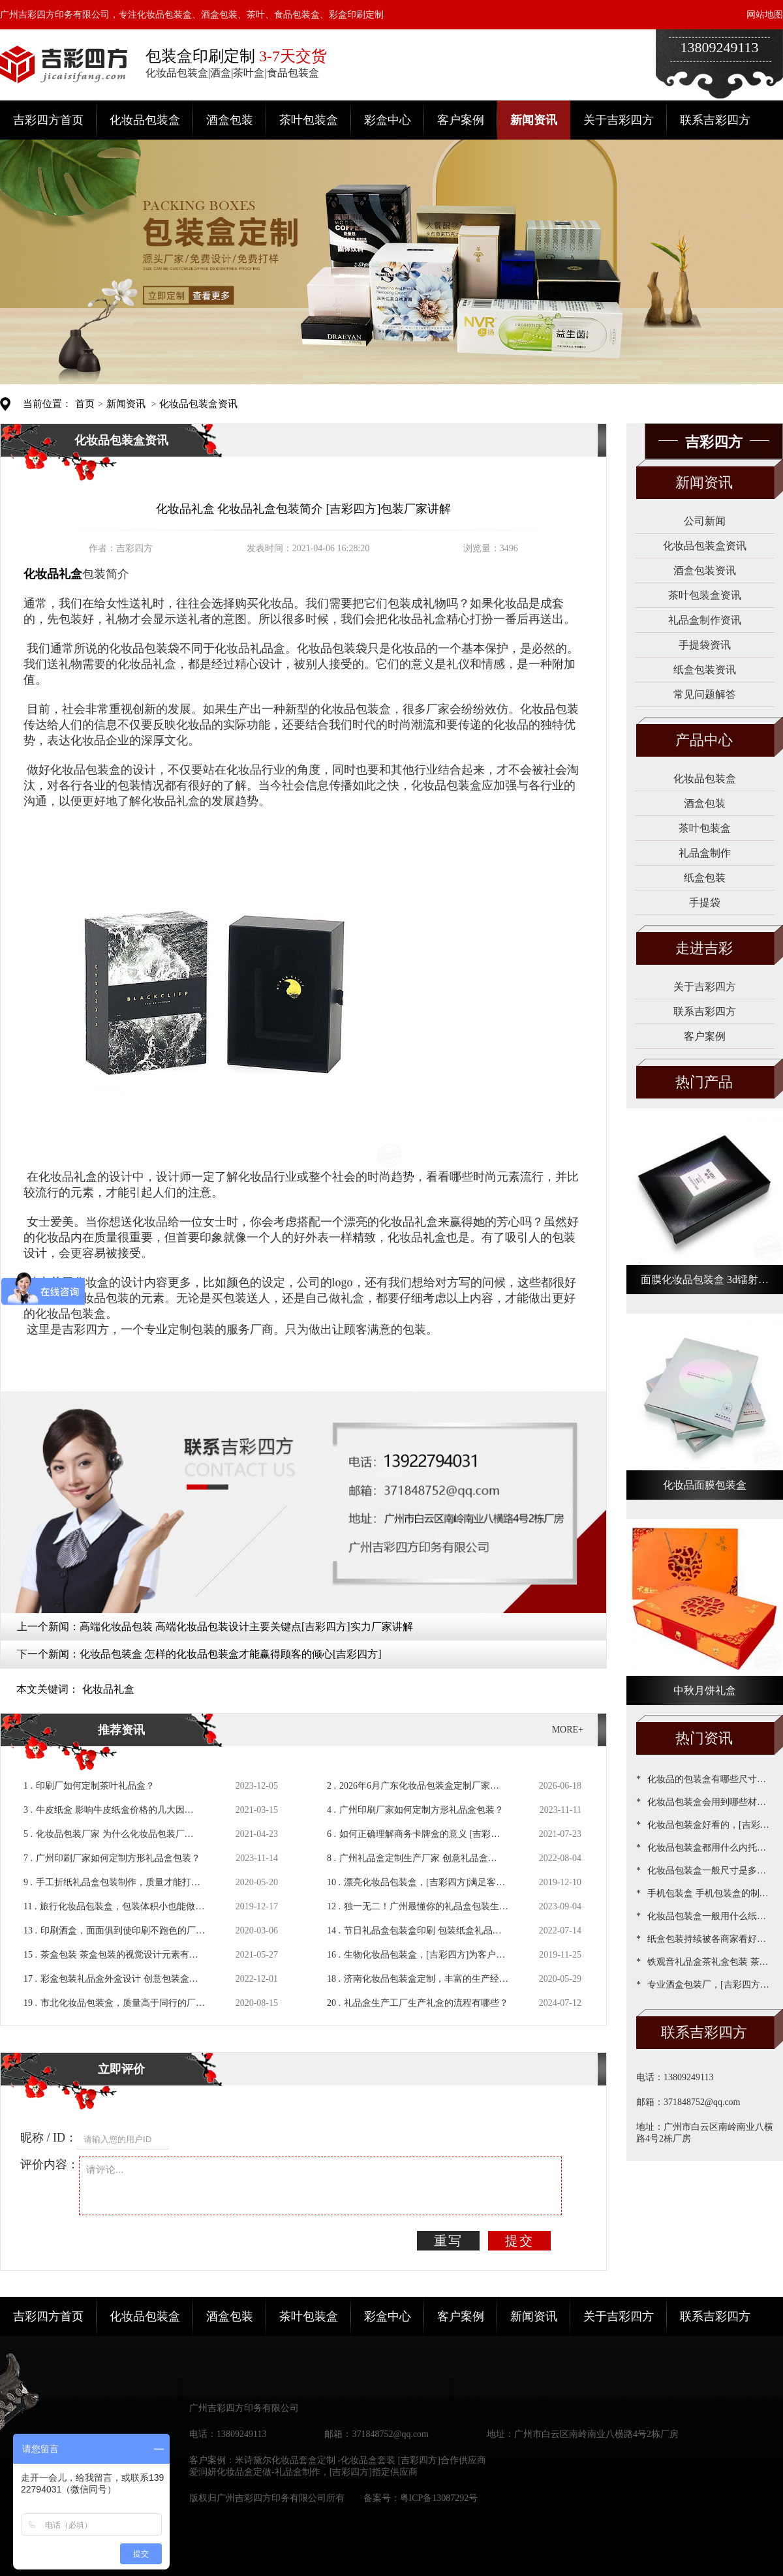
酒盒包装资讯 (704, 570)
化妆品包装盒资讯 (198, 404)
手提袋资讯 (705, 644)
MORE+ (567, 1730)
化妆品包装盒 (145, 120)
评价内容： (49, 2164)
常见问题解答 (704, 694)
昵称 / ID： (48, 2137)
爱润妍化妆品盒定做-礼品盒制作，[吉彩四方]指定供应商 (303, 2472)
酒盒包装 (229, 120)
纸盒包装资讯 (704, 669)
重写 (448, 2241)
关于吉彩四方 (618, 120)
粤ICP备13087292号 (439, 2498)
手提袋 (704, 902)
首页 (85, 404)
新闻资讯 (533, 120)
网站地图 (764, 15)
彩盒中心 (387, 120)
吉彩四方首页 (48, 120)
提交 (519, 2241)
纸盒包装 (705, 877)
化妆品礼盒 (108, 1689)
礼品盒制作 (705, 852)
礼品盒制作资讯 (704, 620)
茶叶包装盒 (308, 120)
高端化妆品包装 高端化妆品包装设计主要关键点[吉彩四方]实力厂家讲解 (246, 1626)
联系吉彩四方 (715, 120)
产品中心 (704, 740)
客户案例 (460, 120)
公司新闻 (705, 520)
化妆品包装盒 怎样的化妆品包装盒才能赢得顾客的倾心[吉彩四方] (231, 1653)
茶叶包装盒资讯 (704, 595)
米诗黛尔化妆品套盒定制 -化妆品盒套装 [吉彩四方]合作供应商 (360, 2460)
